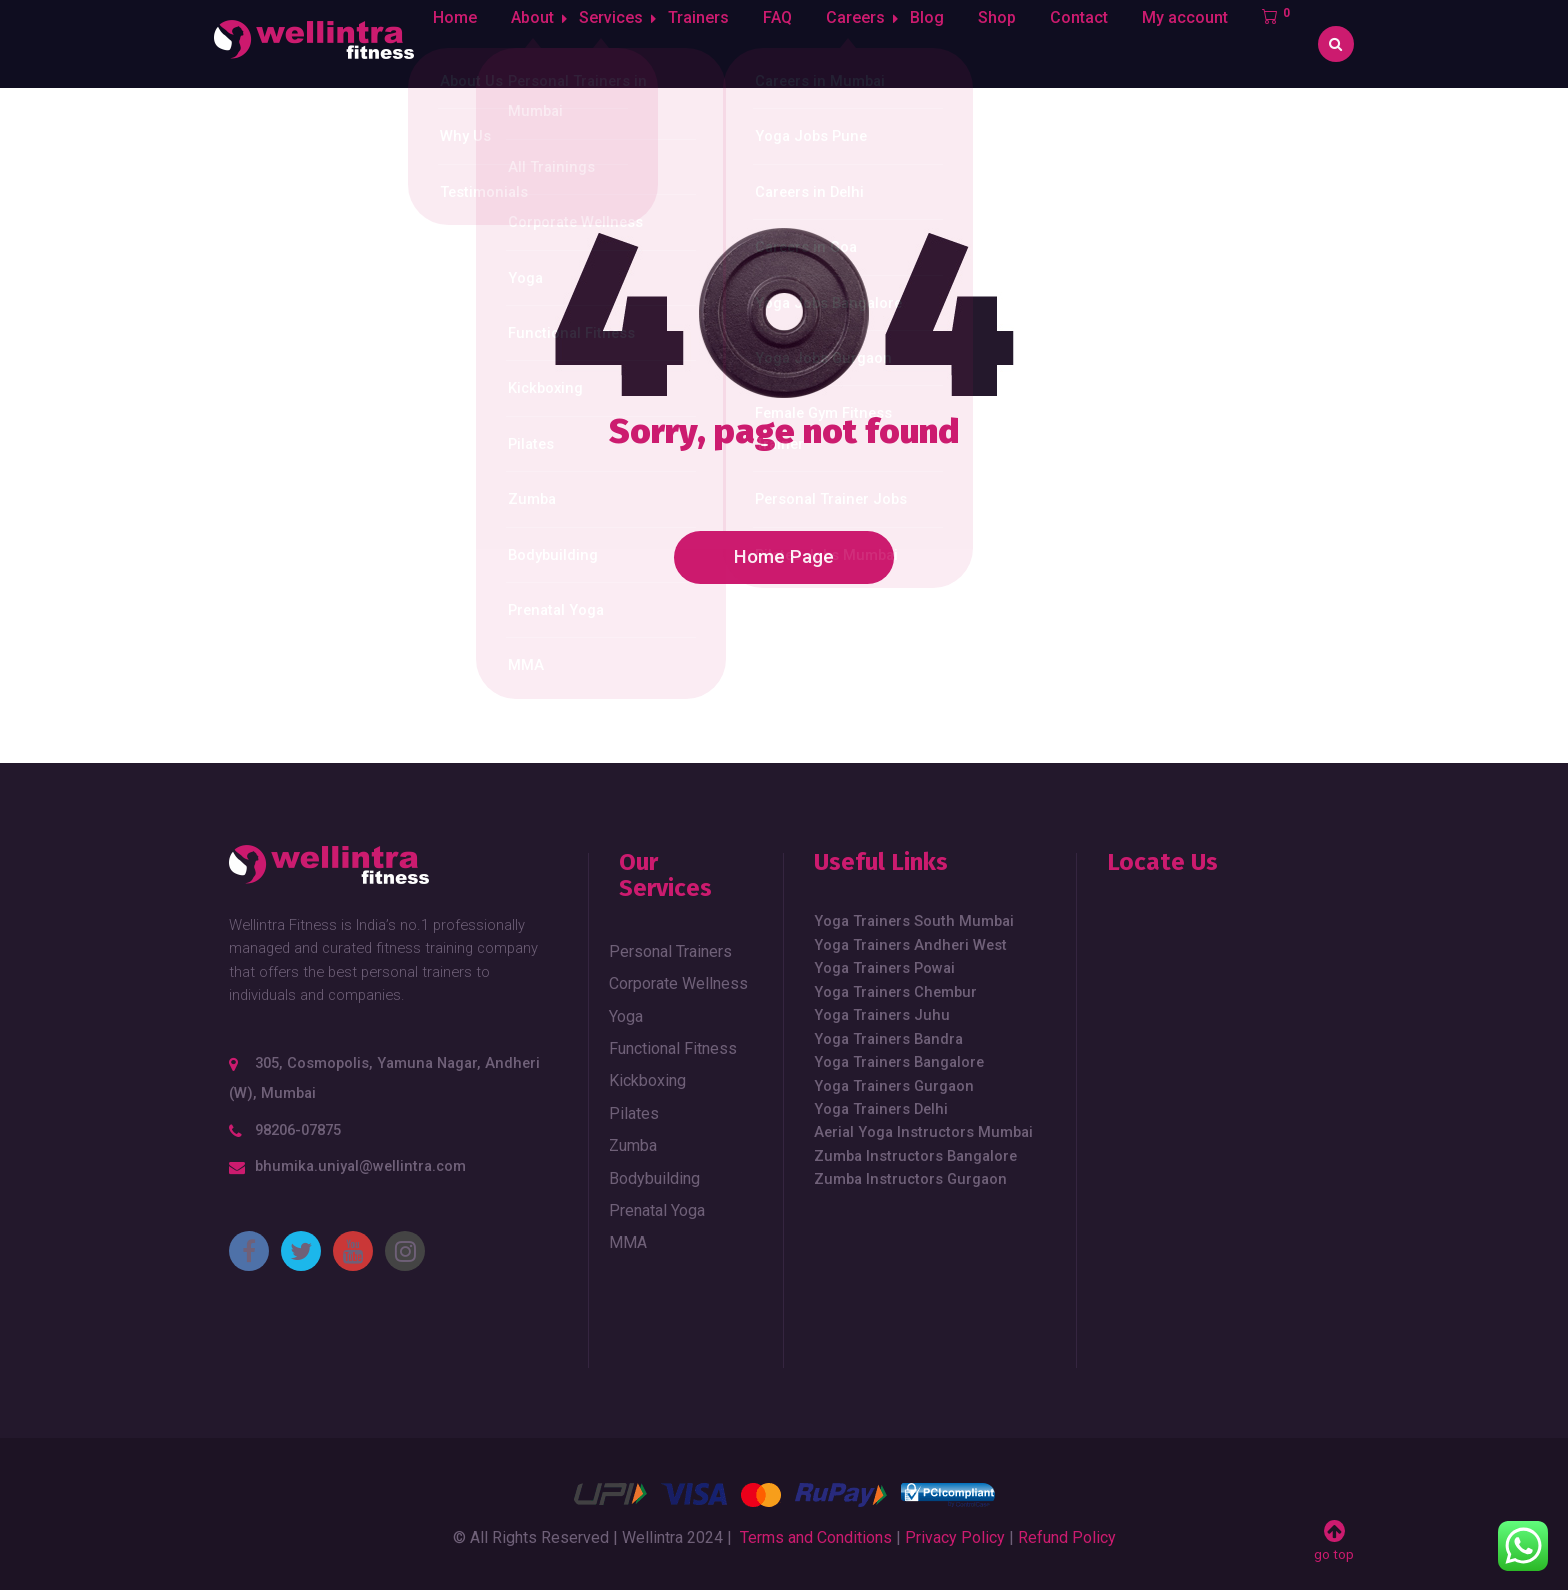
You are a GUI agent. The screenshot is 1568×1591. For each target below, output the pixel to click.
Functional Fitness (673, 1048)
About (530, 43)
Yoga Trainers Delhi (881, 1109)
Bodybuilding (654, 1178)
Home (453, 43)
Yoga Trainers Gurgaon (894, 1086)
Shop (1013, 43)
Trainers (708, 43)
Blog (943, 43)
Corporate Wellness (678, 983)
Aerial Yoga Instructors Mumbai (923, 1132)
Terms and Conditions (816, 1537)
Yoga (626, 1016)
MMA (628, 1242)
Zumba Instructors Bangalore (915, 1156)
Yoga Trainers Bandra (888, 1039)
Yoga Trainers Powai (884, 968)
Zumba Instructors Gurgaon (910, 1179)
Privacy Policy (955, 1537)
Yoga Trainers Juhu (882, 1015)
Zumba (633, 1145)
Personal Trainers (670, 951)
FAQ (787, 43)
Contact (1095, 43)
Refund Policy (1067, 1537)
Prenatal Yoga (657, 1210)
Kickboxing (647, 1080)
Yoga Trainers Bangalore (899, 1062)
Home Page (784, 557)
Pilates (634, 1113)
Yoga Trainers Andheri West (910, 945)
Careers (865, 43)
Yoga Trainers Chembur (895, 992)
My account (1201, 43)
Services (615, 43)
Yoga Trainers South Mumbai (914, 921)
